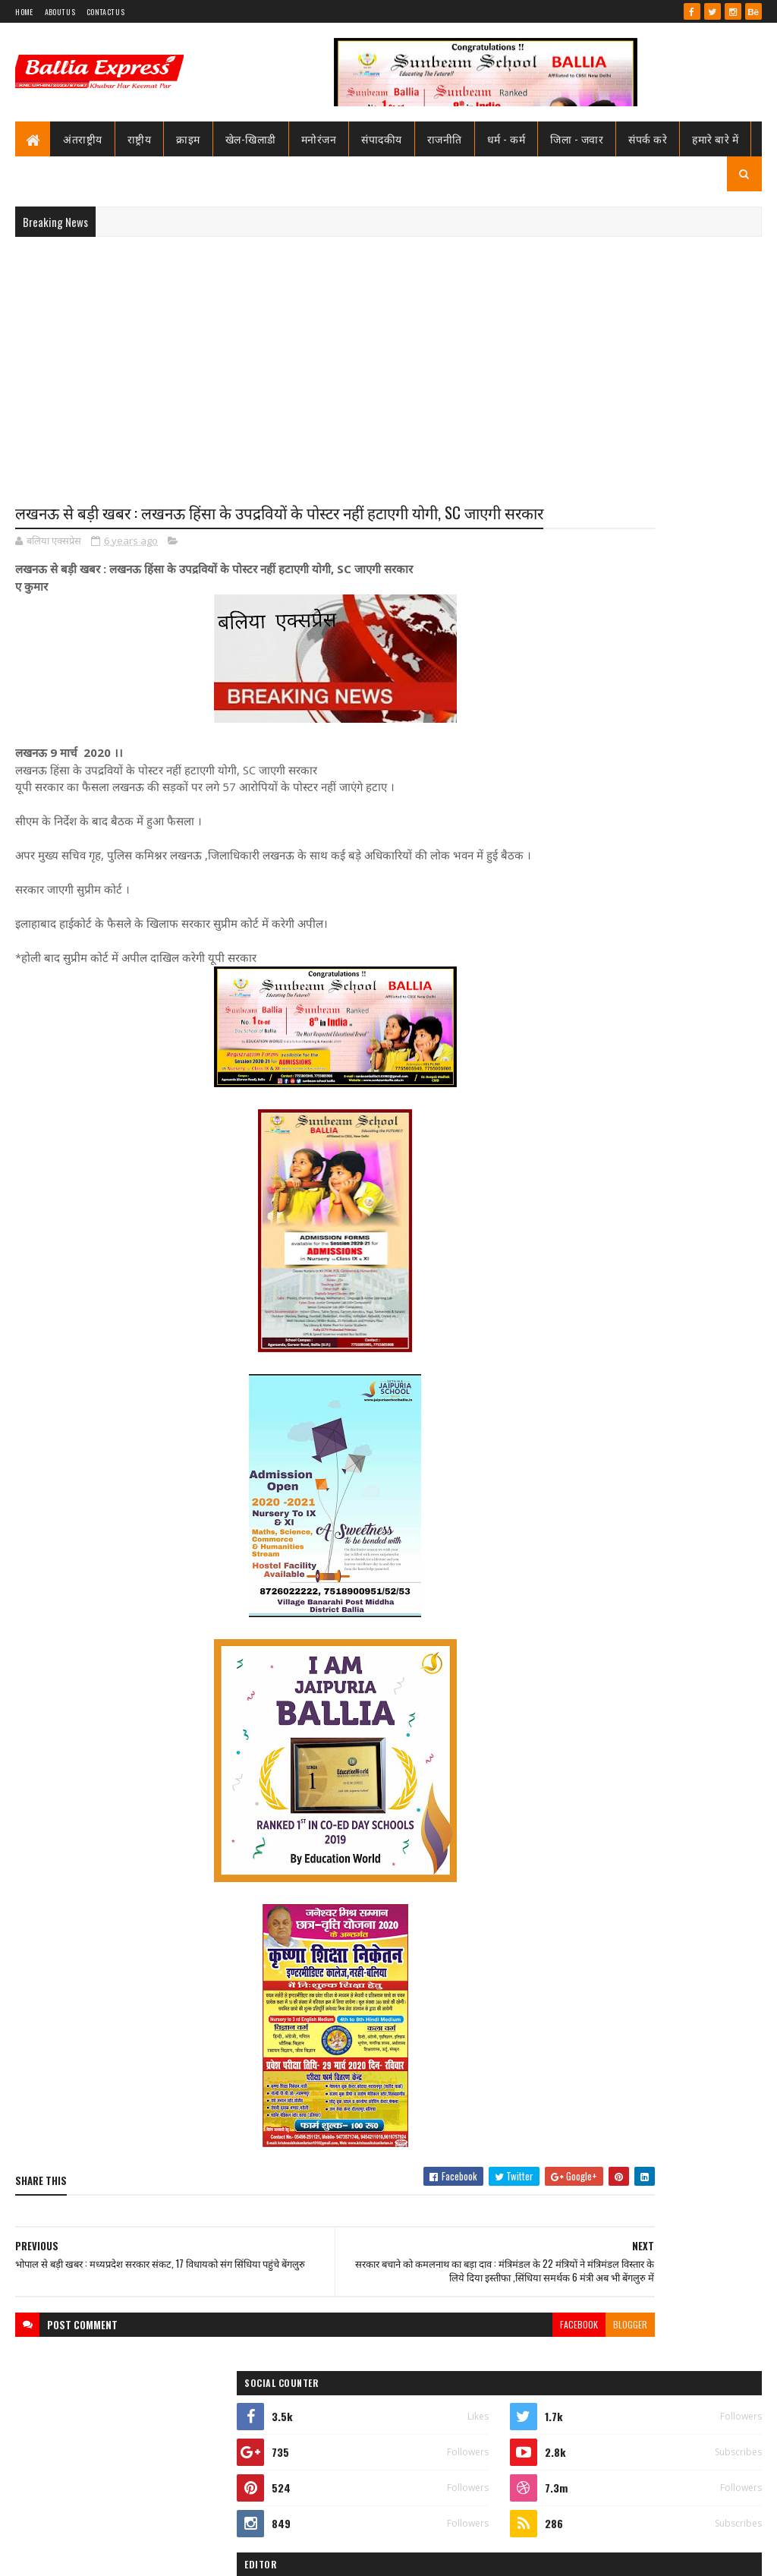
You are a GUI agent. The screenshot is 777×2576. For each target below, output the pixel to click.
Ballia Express (586, 719)
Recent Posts (593, 1058)
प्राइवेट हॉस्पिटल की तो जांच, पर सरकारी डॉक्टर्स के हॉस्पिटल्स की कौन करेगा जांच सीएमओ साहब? (677, 1736)
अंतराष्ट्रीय (82, 139)
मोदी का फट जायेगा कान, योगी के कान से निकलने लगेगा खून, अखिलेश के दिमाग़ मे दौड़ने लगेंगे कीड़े (678, 1637)
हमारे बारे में (715, 139)
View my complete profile (587, 740)
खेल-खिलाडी (250, 139)
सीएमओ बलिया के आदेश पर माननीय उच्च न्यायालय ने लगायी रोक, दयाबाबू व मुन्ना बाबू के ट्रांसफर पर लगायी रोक (681, 818)
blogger (488, 2383)
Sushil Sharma (176, 2555)
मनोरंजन (319, 139)
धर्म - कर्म (506, 139)
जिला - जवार (576, 139)
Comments (705, 1058)
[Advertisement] (388, 358)
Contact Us (105, 11)
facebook (437, 2383)
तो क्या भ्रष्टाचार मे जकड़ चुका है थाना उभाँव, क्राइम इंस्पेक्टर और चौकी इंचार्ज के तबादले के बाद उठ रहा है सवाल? (682, 944)
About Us (60, 11)
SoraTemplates (70, 2555)
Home (24, 11)
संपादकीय (381, 139)
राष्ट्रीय (139, 139)
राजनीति (444, 139)
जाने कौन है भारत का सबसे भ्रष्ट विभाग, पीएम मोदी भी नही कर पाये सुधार (674, 1000)
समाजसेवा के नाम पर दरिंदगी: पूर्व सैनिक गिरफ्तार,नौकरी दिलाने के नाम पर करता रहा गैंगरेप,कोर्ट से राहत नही (680, 1834)
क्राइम (188, 139)
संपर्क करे (647, 139)
